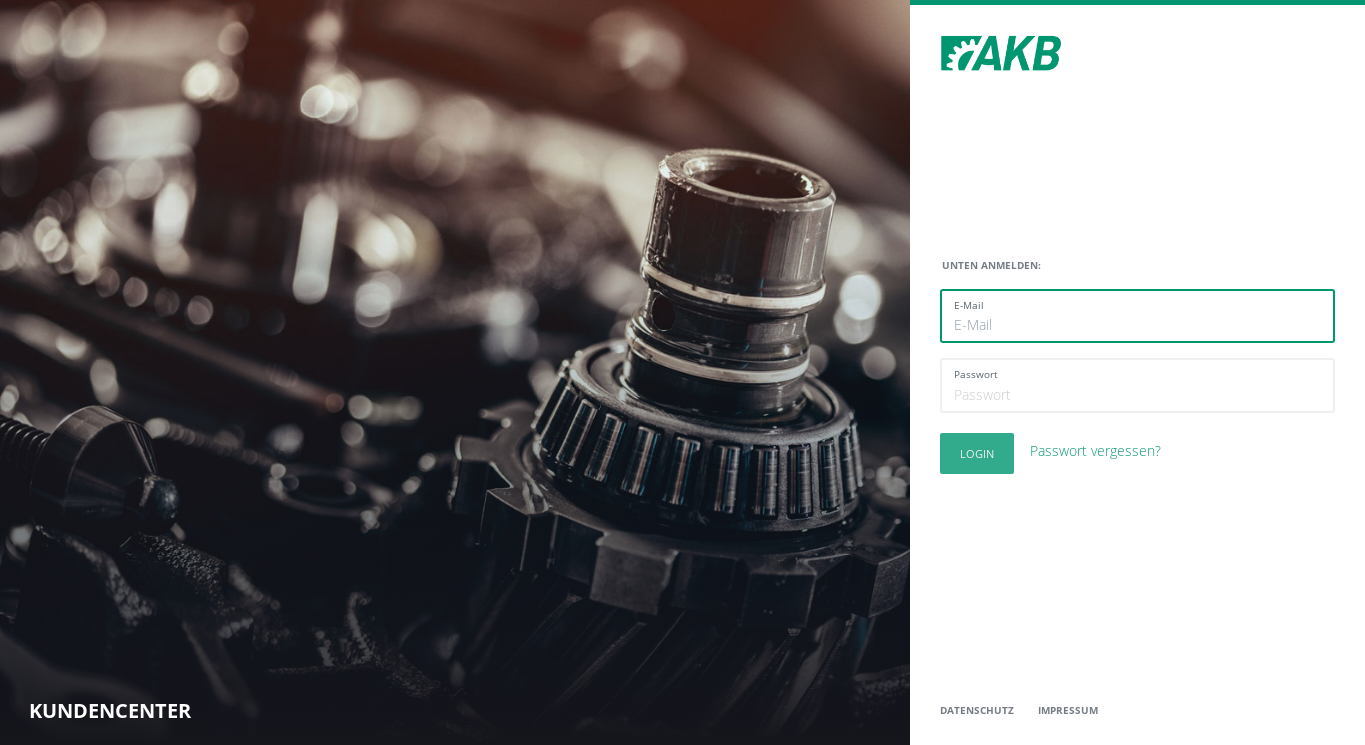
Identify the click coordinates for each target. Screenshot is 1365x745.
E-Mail (969, 305)
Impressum (1068, 710)
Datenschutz (977, 710)
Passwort (976, 374)
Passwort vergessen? (1095, 450)
